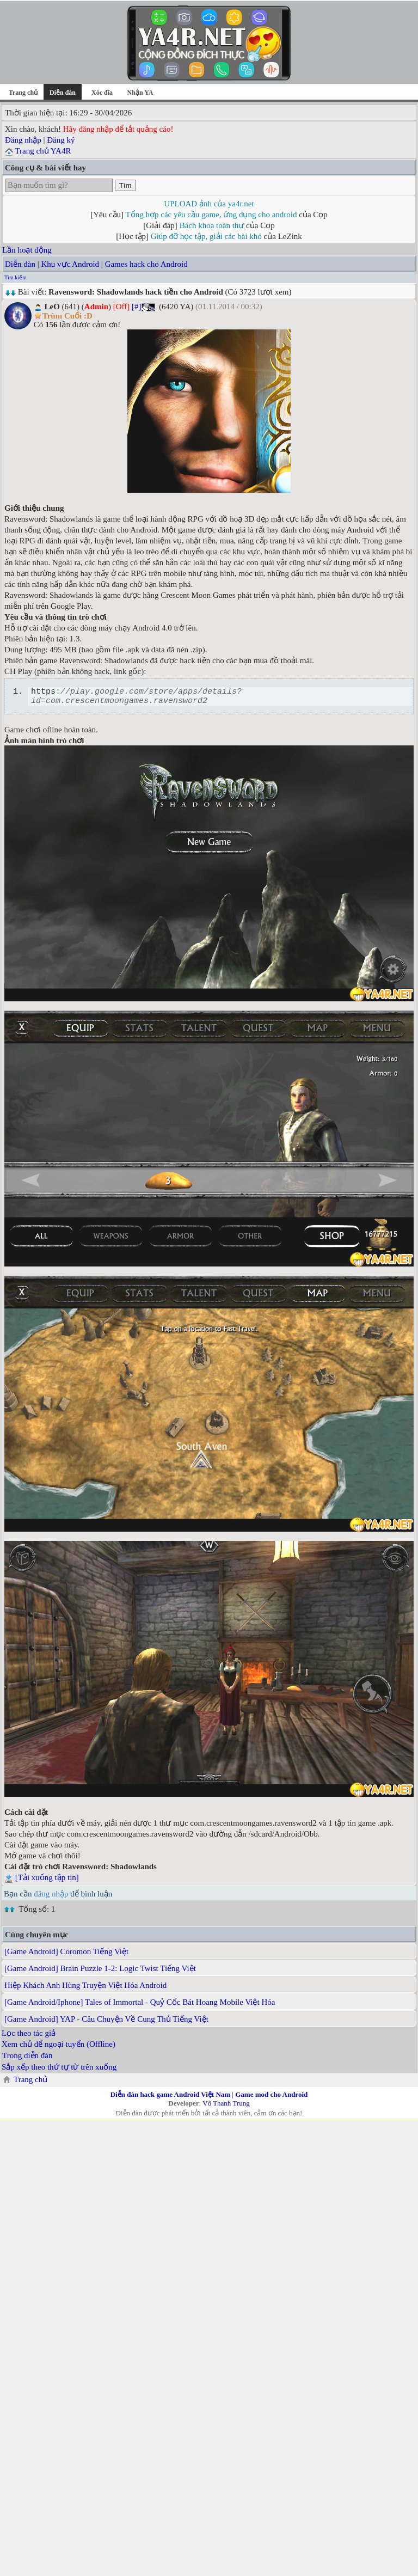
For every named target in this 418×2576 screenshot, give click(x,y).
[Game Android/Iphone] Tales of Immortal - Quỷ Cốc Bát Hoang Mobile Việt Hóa (139, 2005)
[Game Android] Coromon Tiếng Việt (66, 1954)
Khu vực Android (70, 264)
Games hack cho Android (146, 264)
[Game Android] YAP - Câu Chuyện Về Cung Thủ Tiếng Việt (106, 2022)
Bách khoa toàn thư (212, 225)
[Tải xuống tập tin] (47, 1880)
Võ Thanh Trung (225, 2106)
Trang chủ (23, 92)
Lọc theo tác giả (29, 2036)
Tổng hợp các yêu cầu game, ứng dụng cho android (211, 214)
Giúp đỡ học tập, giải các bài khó (206, 236)
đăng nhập (51, 1897)
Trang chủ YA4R (43, 150)
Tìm (125, 185)
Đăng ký (61, 140)
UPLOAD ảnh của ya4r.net (209, 203)
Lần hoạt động (27, 250)
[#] (137, 306)
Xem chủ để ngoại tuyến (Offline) (58, 2047)
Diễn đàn (20, 264)
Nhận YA (140, 92)
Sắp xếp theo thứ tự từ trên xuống (59, 2070)
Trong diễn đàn (27, 2058)
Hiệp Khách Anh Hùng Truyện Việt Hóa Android (85, 1988)
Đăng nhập (23, 140)
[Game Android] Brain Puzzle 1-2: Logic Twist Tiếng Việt (100, 1971)
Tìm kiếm (15, 277)
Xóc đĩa (102, 92)
